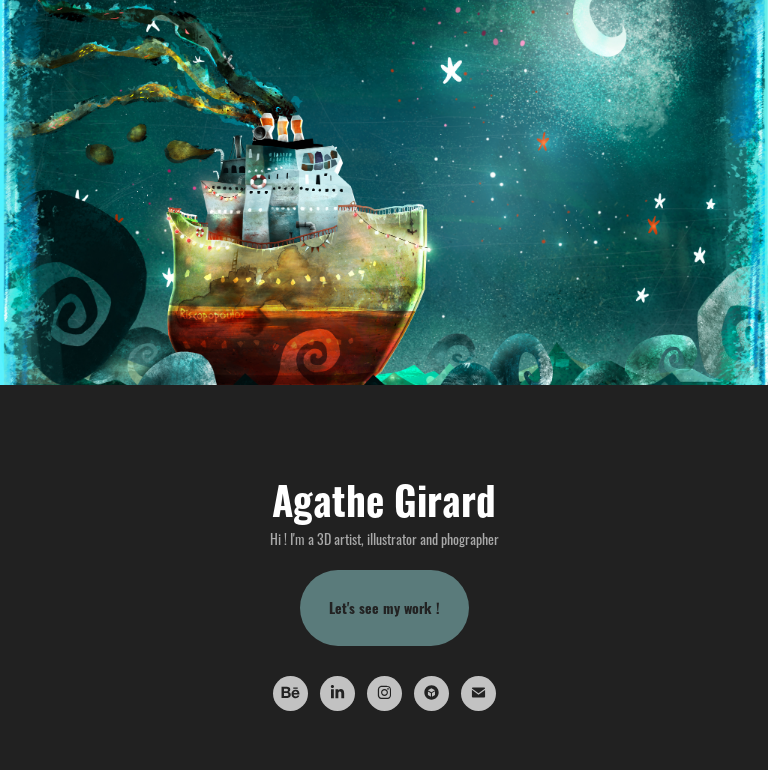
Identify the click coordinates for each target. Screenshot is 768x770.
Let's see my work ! (384, 607)
